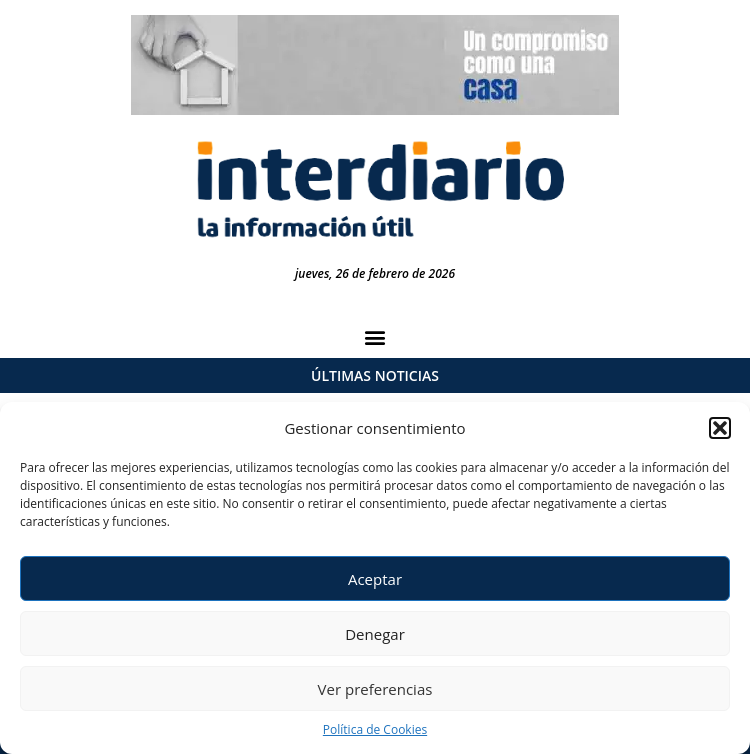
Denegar (375, 634)
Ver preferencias (375, 689)
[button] (720, 428)
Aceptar (375, 579)
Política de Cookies (375, 729)
